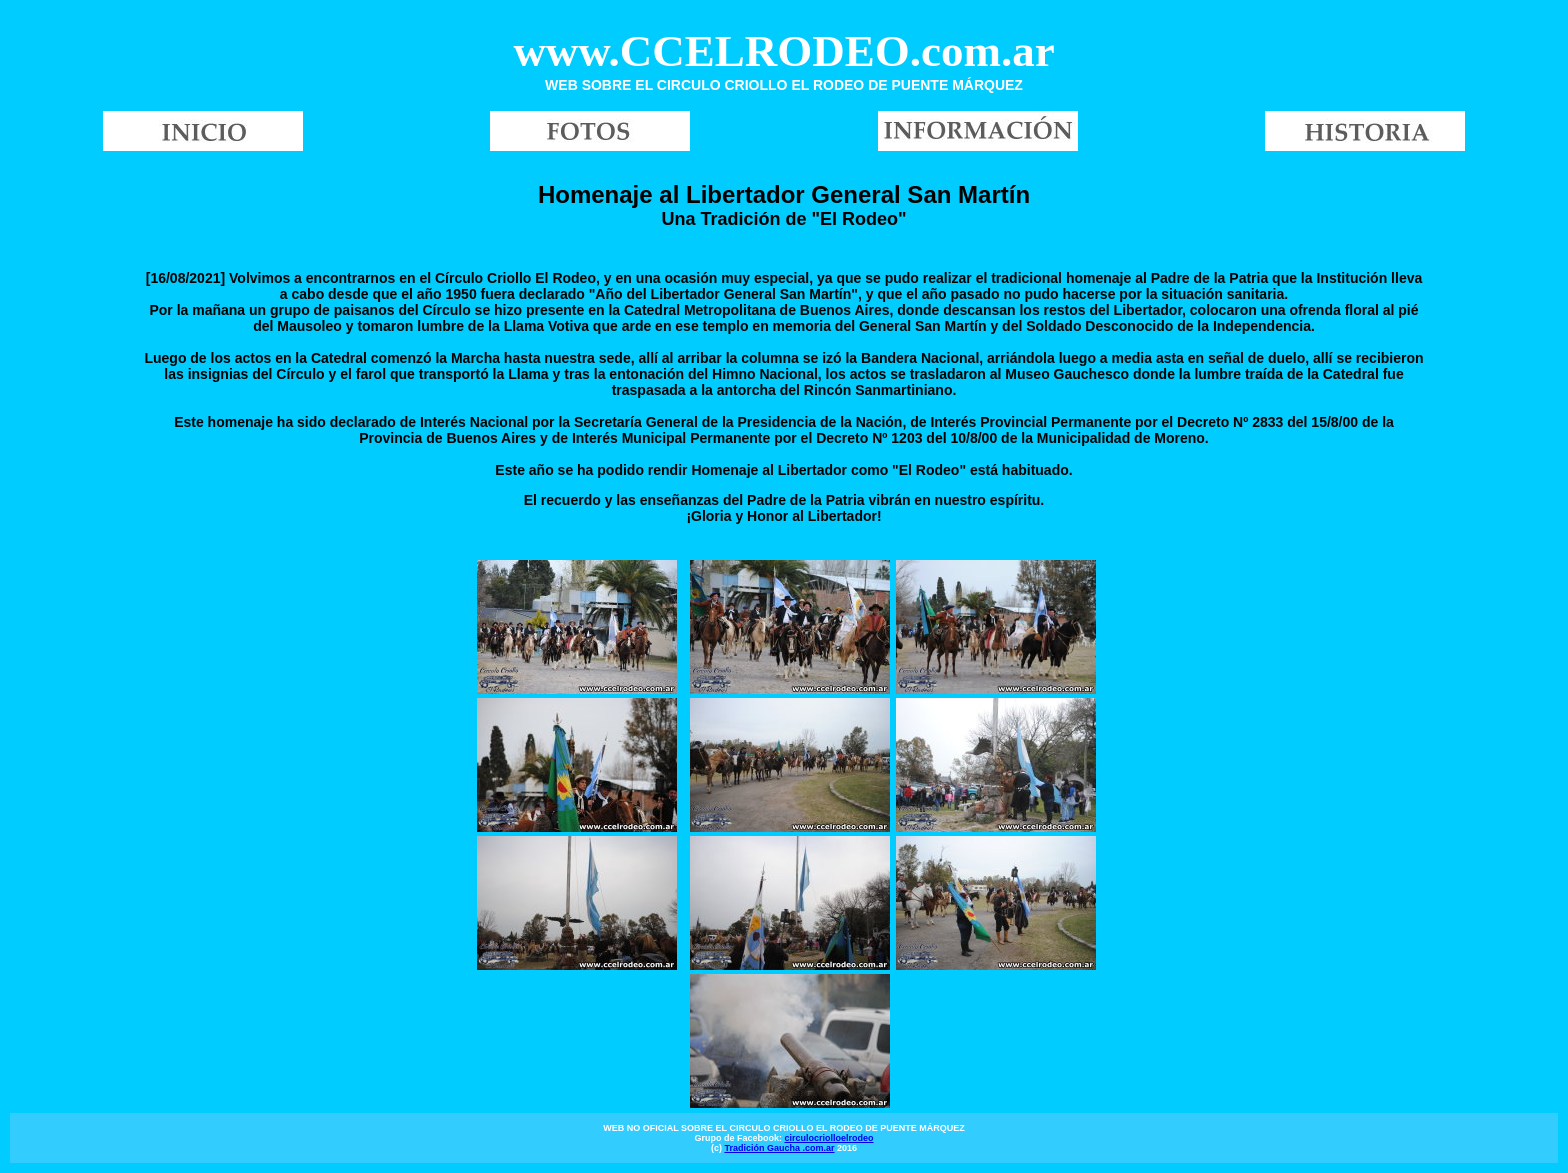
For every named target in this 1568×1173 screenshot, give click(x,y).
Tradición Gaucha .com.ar (779, 1148)
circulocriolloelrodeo (828, 1138)
